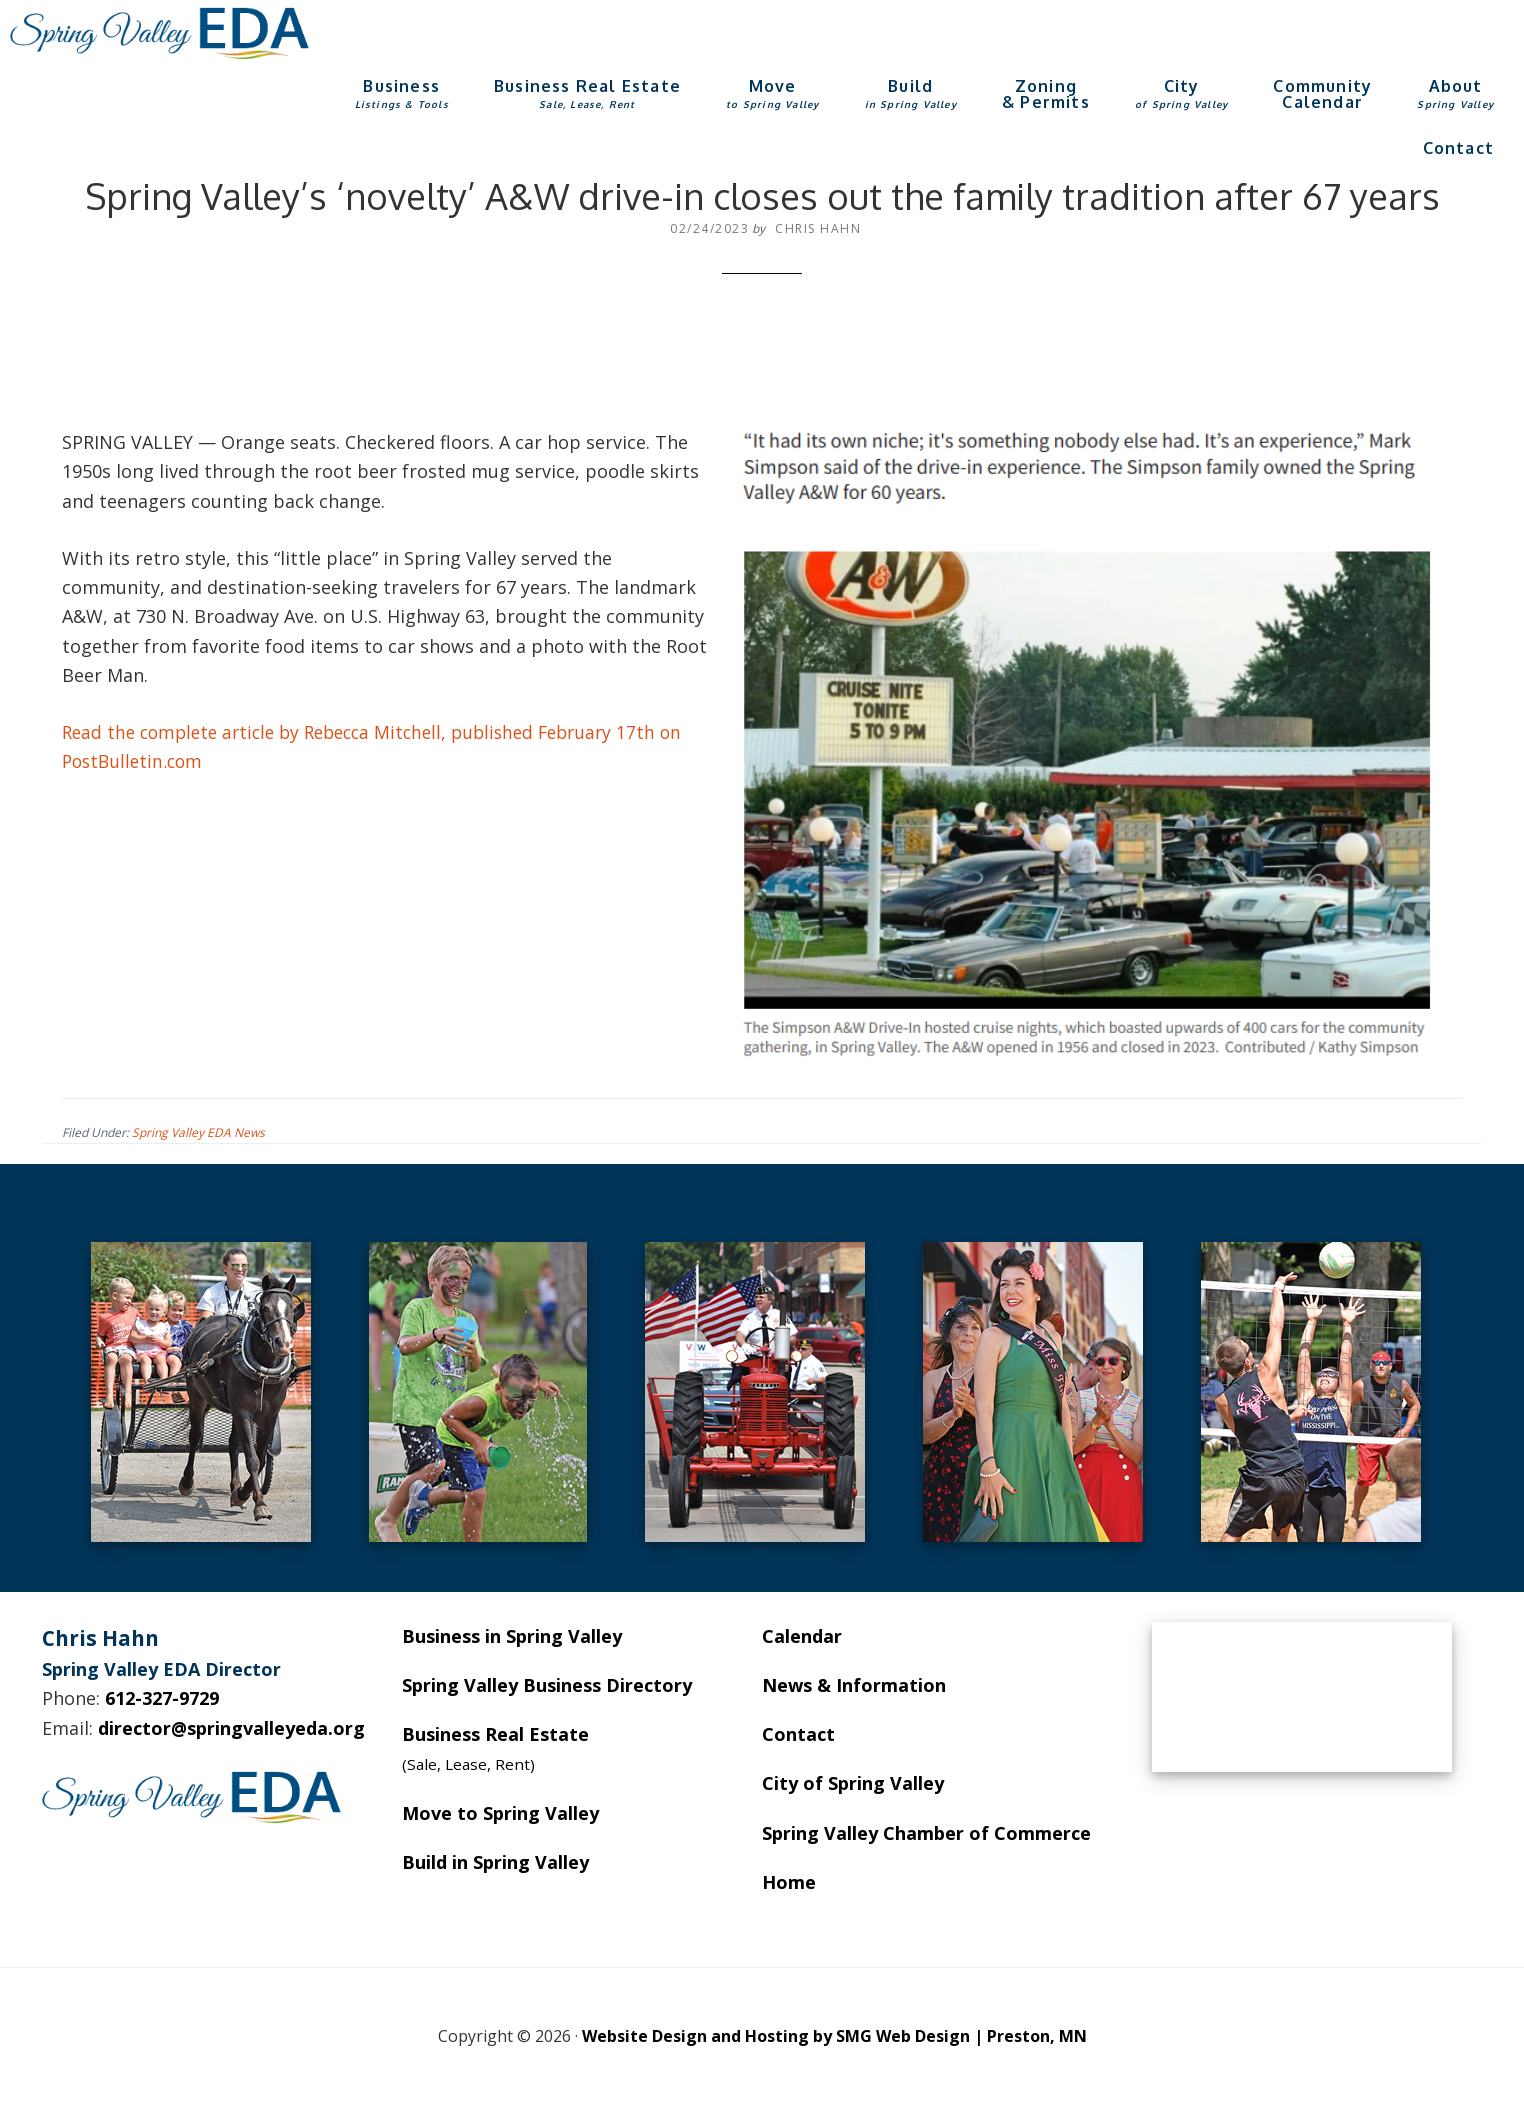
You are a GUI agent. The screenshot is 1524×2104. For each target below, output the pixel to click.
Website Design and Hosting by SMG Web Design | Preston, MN (834, 2036)
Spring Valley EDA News (198, 1132)
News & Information (854, 1685)
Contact (798, 1734)
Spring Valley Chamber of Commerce (926, 1833)
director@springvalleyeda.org (231, 1728)
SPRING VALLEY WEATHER (1302, 1697)
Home (789, 1882)
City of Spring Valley (853, 1783)
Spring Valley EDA (160, 33)
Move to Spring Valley (500, 1813)
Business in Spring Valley (512, 1636)
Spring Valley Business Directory (547, 1685)
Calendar (802, 1636)
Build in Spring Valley (495, 1862)
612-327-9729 (162, 1698)
